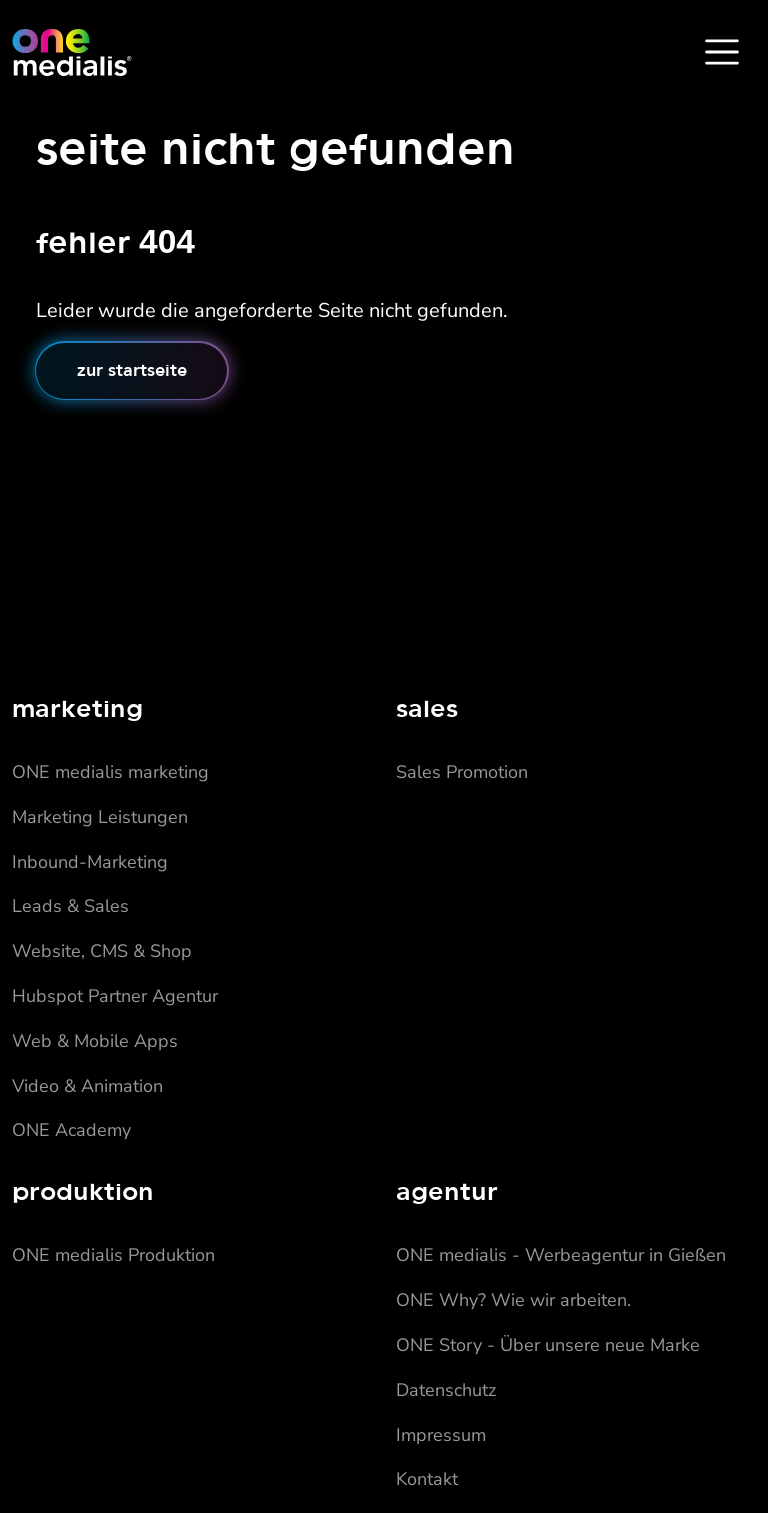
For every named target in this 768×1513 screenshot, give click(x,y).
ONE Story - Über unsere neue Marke (548, 1345)
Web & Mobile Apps (95, 1041)
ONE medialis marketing (110, 772)
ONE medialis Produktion (113, 1255)
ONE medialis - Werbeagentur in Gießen (561, 1255)
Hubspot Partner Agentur (115, 996)
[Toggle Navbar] (722, 52)
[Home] (72, 52)
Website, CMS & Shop (102, 951)
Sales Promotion (462, 772)
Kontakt (427, 1479)
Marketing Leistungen (100, 817)
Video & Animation (87, 1086)
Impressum (441, 1435)
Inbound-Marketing (90, 862)
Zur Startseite (132, 370)
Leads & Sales (70, 906)
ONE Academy (71, 1130)
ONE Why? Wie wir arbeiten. (513, 1300)
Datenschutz (446, 1390)
